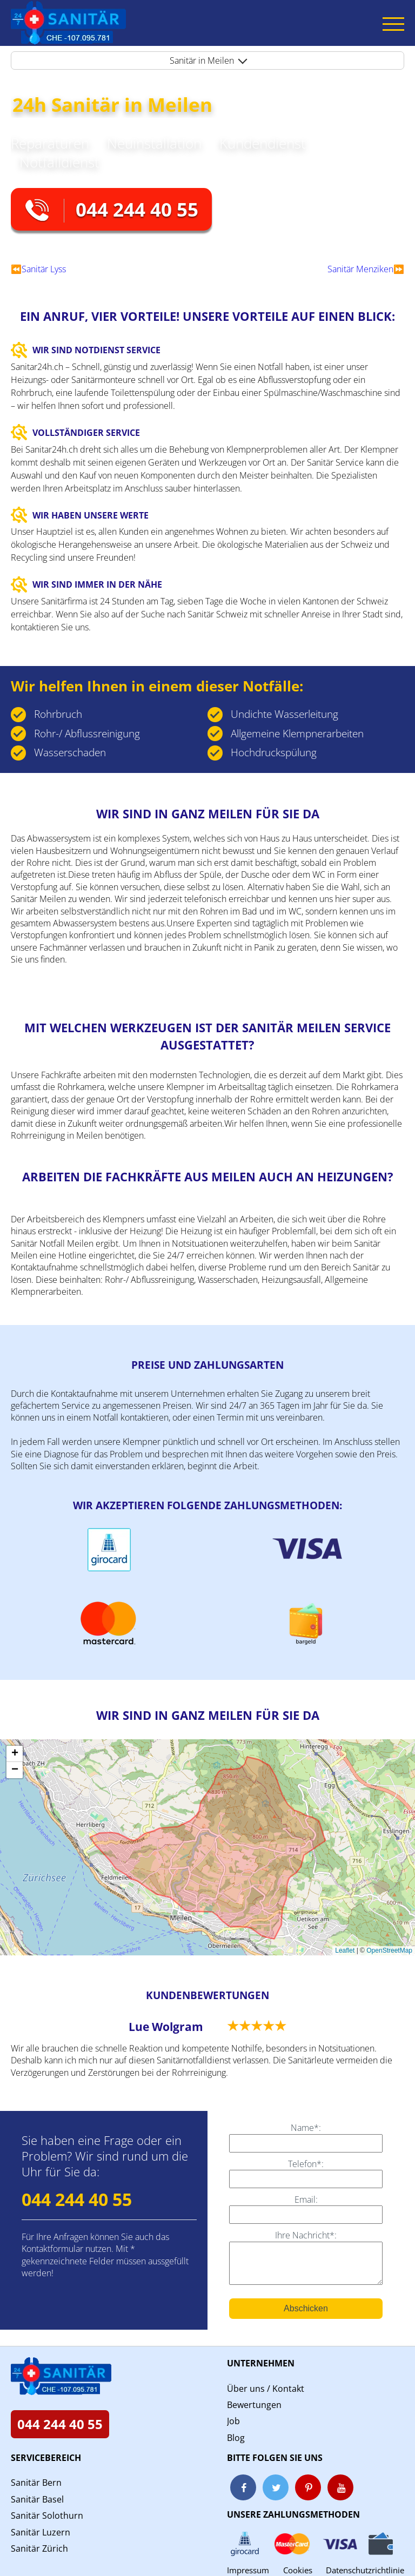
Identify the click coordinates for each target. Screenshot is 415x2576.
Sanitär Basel (37, 2499)
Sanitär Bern (36, 2482)
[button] (14, 1754)
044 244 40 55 (137, 209)
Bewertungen (254, 2405)
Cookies (297, 2570)
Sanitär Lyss (44, 269)
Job (233, 2421)
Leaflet (344, 1950)
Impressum (248, 2570)
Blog (236, 2438)
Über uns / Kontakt (265, 2389)
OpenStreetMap (389, 1950)
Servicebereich (46, 2458)
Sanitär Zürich (39, 2548)
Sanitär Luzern (40, 2532)
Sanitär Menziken (360, 269)
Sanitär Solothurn (47, 2515)
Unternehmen (260, 2363)
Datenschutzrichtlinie (365, 2570)
